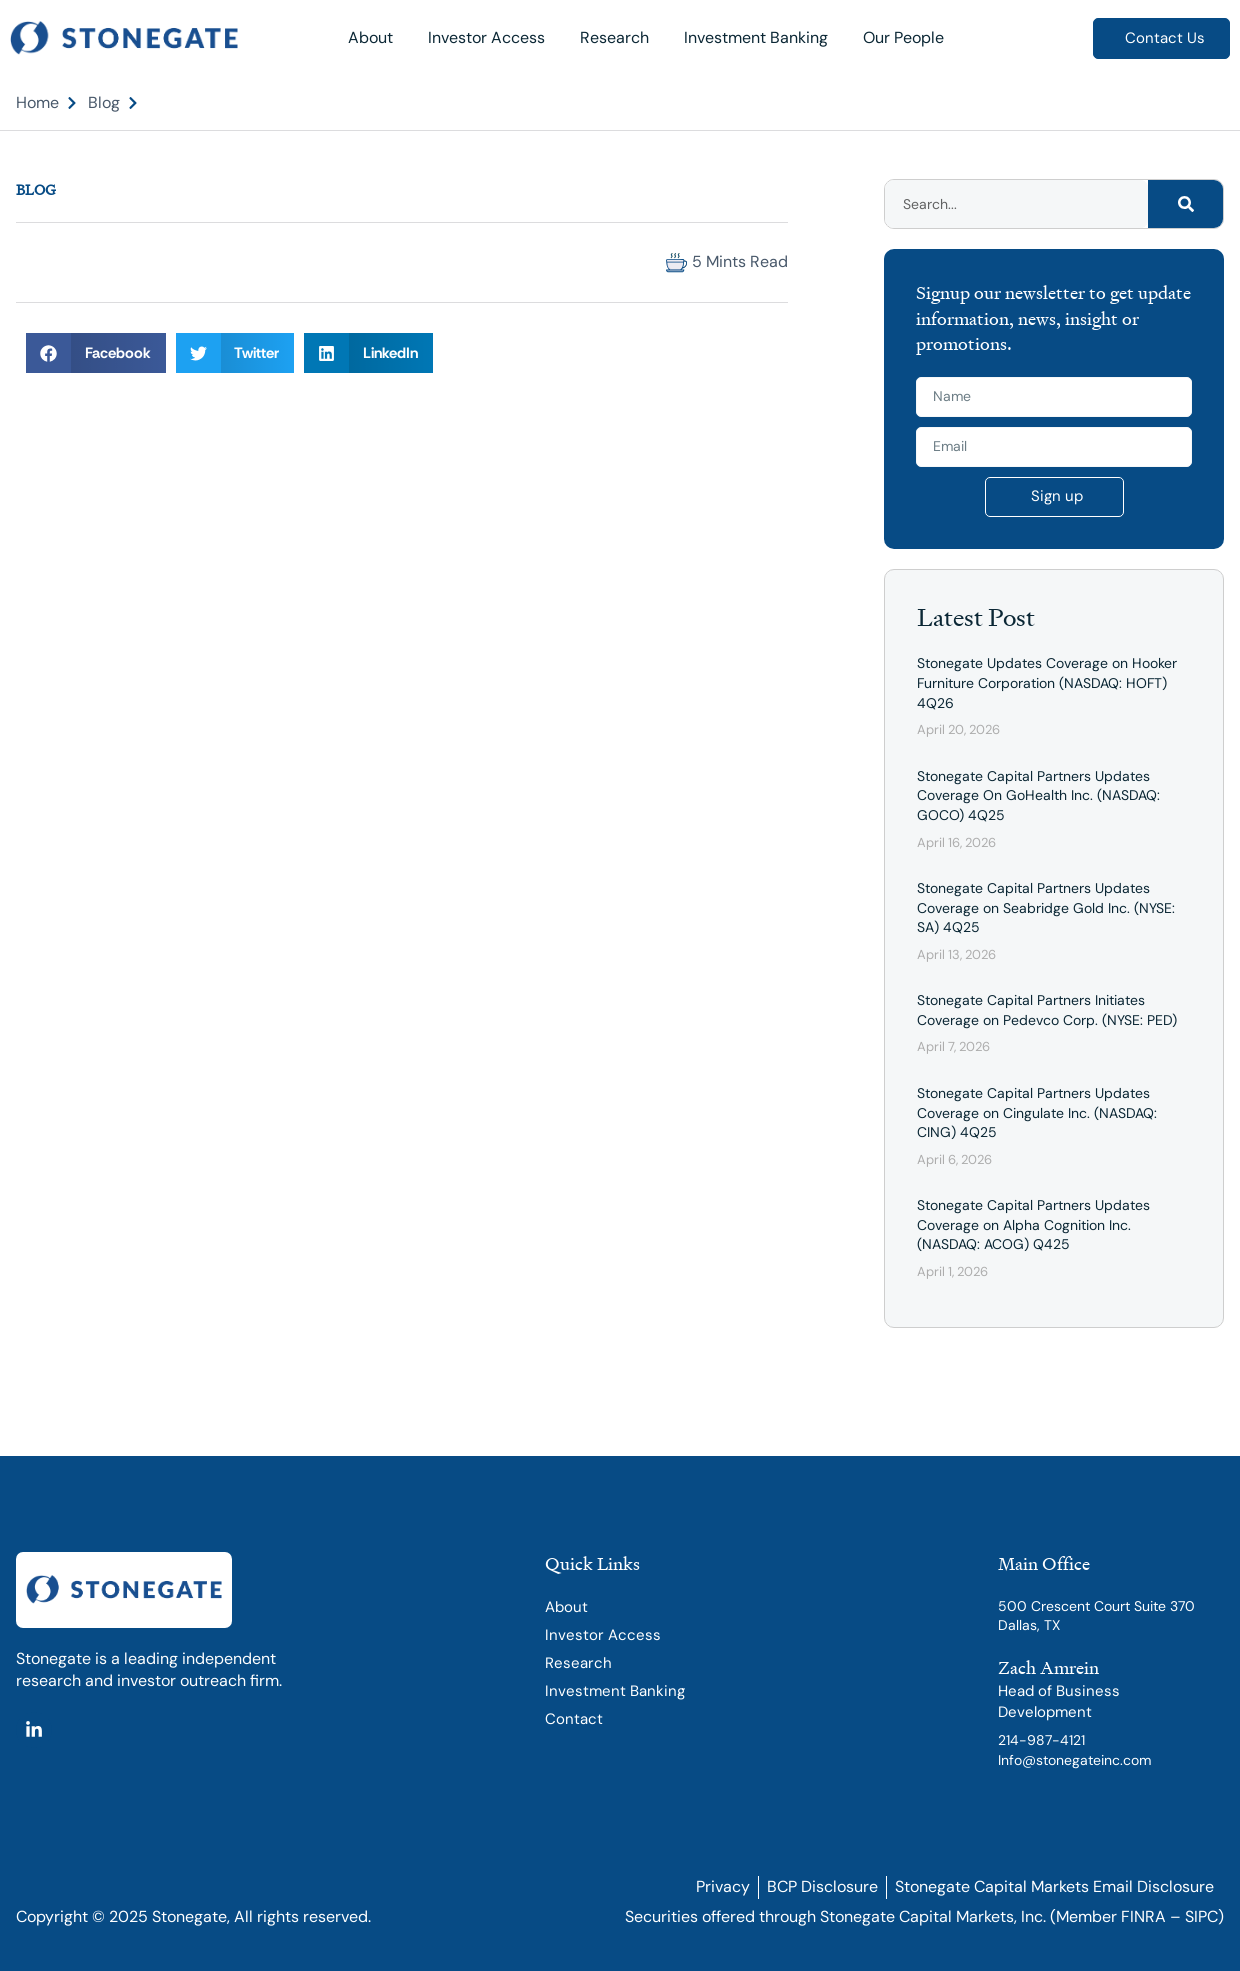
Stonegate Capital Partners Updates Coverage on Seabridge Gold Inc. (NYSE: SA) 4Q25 (1046, 907)
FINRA (1143, 1916)
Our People (903, 37)
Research (614, 37)
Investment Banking (756, 37)
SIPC (1201, 1916)
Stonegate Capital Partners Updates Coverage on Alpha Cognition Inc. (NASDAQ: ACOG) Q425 (1033, 1224)
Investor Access (486, 37)
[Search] (1185, 204)
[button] (34, 262)
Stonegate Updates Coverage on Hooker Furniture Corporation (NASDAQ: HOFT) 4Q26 (1047, 682)
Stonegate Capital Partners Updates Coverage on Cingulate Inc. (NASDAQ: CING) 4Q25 (1037, 1112)
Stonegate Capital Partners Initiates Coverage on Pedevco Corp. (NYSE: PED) (1047, 1010)
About (370, 37)
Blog (36, 189)
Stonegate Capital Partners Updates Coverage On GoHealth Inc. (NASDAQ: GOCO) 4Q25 (1038, 795)
